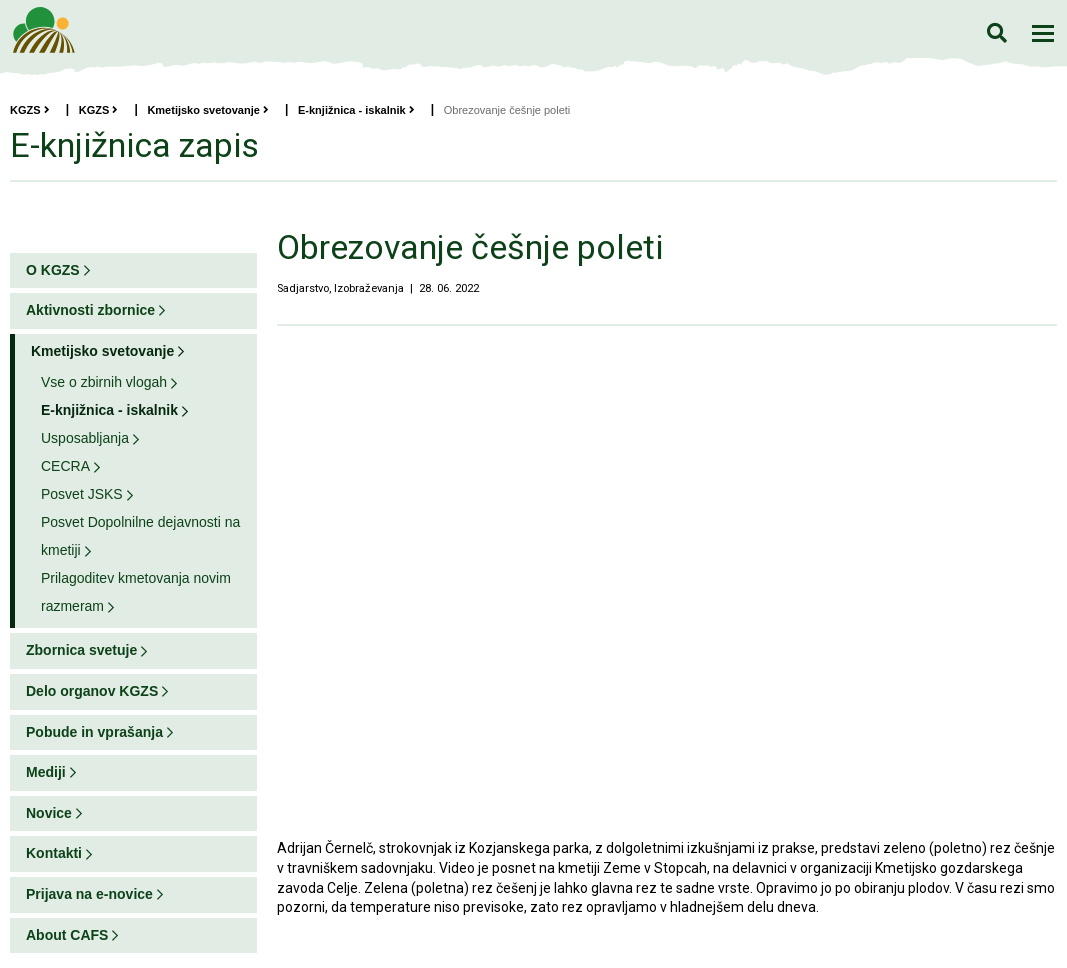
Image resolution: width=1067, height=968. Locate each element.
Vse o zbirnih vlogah (104, 382)
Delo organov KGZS (92, 691)
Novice (49, 813)
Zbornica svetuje (81, 650)
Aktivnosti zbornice (90, 310)
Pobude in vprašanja (94, 732)
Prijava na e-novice (89, 894)
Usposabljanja (85, 438)
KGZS (30, 110)
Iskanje (996, 32)
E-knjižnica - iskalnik (356, 110)
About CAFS (67, 935)
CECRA (65, 466)
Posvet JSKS (82, 494)
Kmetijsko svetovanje (208, 110)
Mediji (46, 772)
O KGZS (53, 270)
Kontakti (54, 853)
